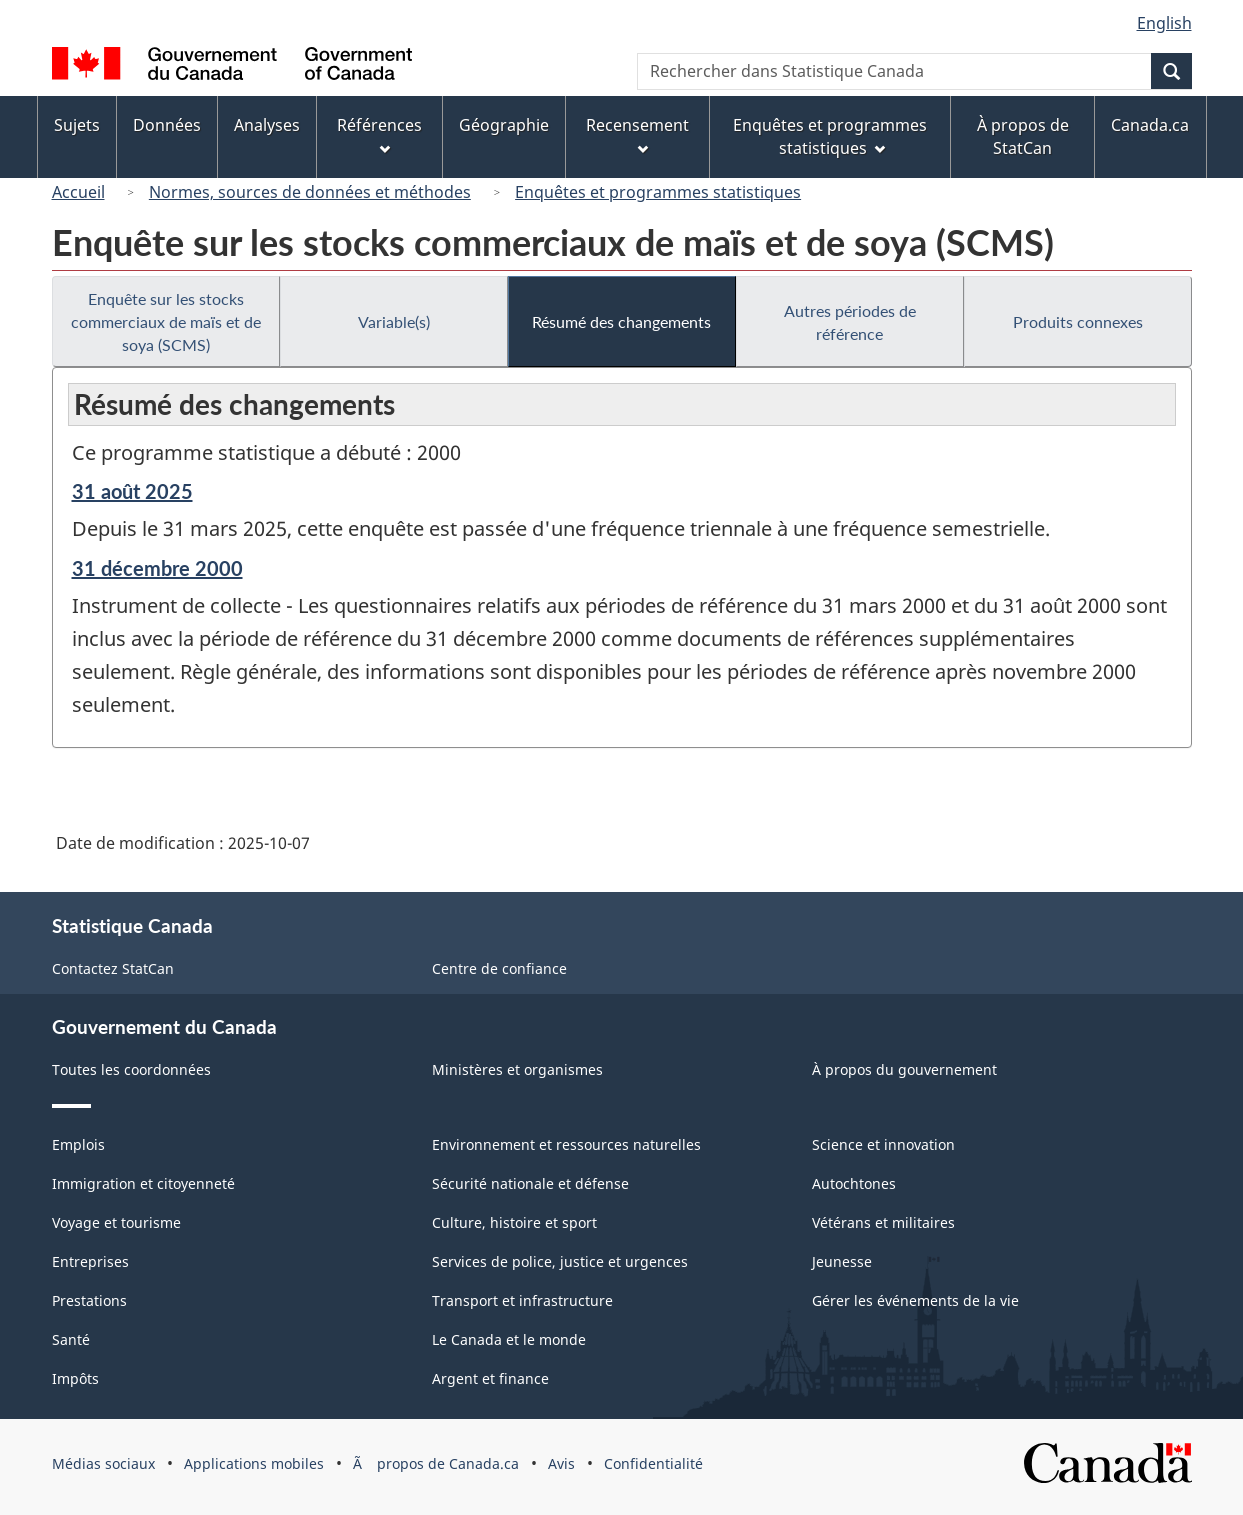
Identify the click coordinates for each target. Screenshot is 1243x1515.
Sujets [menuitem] (77, 125)
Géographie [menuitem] (504, 125)
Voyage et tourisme (116, 1222)
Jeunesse (842, 1261)
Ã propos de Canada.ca (436, 1463)
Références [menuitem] (379, 134)
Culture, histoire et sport (514, 1222)
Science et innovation (883, 1144)
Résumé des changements (621, 321)
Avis (561, 1463)
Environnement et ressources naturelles (566, 1144)
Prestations (89, 1300)
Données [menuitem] (167, 125)
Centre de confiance (499, 968)
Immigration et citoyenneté (143, 1183)
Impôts (75, 1378)
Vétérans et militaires (883, 1222)
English (1164, 23)
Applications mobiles (254, 1463)
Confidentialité (653, 1463)
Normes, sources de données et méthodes (310, 192)
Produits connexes (1078, 321)
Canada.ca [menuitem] (1150, 125)
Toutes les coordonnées (131, 1069)
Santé (71, 1339)
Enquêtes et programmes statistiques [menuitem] (830, 136)
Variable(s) (394, 321)
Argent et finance (490, 1378)
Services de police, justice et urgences (560, 1261)
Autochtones (854, 1183)
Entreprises (90, 1261)
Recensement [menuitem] (637, 134)
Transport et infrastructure (522, 1300)
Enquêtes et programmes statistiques (658, 192)
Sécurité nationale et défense (530, 1183)
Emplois (78, 1144)
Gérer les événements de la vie (915, 1300)
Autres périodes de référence (850, 322)
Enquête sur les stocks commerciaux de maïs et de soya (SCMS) (166, 321)
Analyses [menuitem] (267, 125)
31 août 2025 (132, 491)
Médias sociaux (103, 1463)
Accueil (78, 192)
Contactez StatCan (113, 968)
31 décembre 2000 (157, 568)
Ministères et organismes (517, 1069)
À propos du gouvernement (904, 1069)
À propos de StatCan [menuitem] (1023, 136)
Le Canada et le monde (509, 1339)
